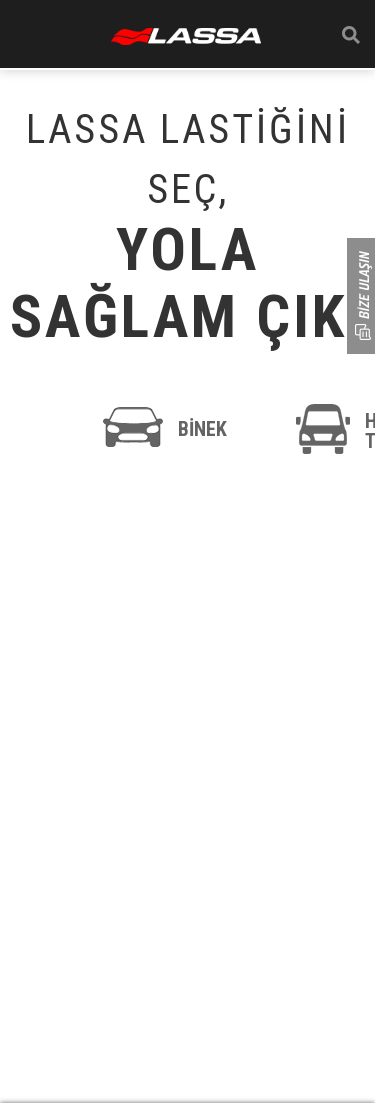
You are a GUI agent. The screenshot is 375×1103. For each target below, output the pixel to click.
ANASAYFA (186, 36)
